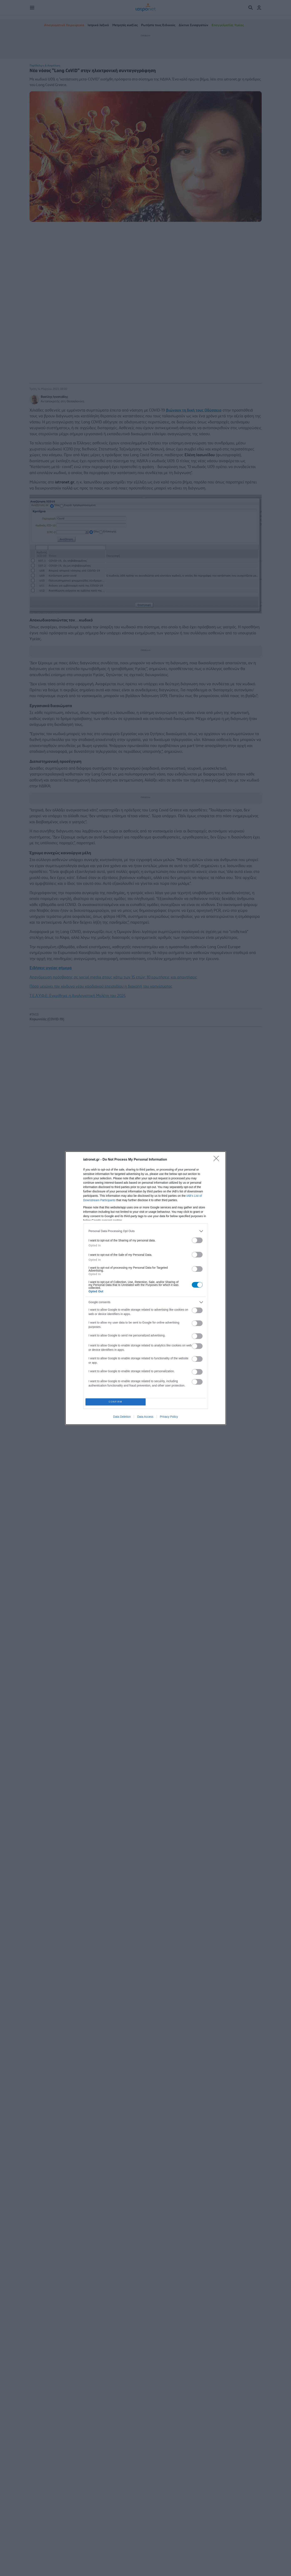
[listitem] (146, 1231)
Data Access (145, 1416)
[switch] (197, 1240)
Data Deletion (122, 1416)
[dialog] (146, 1288)
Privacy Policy (169, 1416)
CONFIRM (115, 1401)
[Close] (218, 1160)
